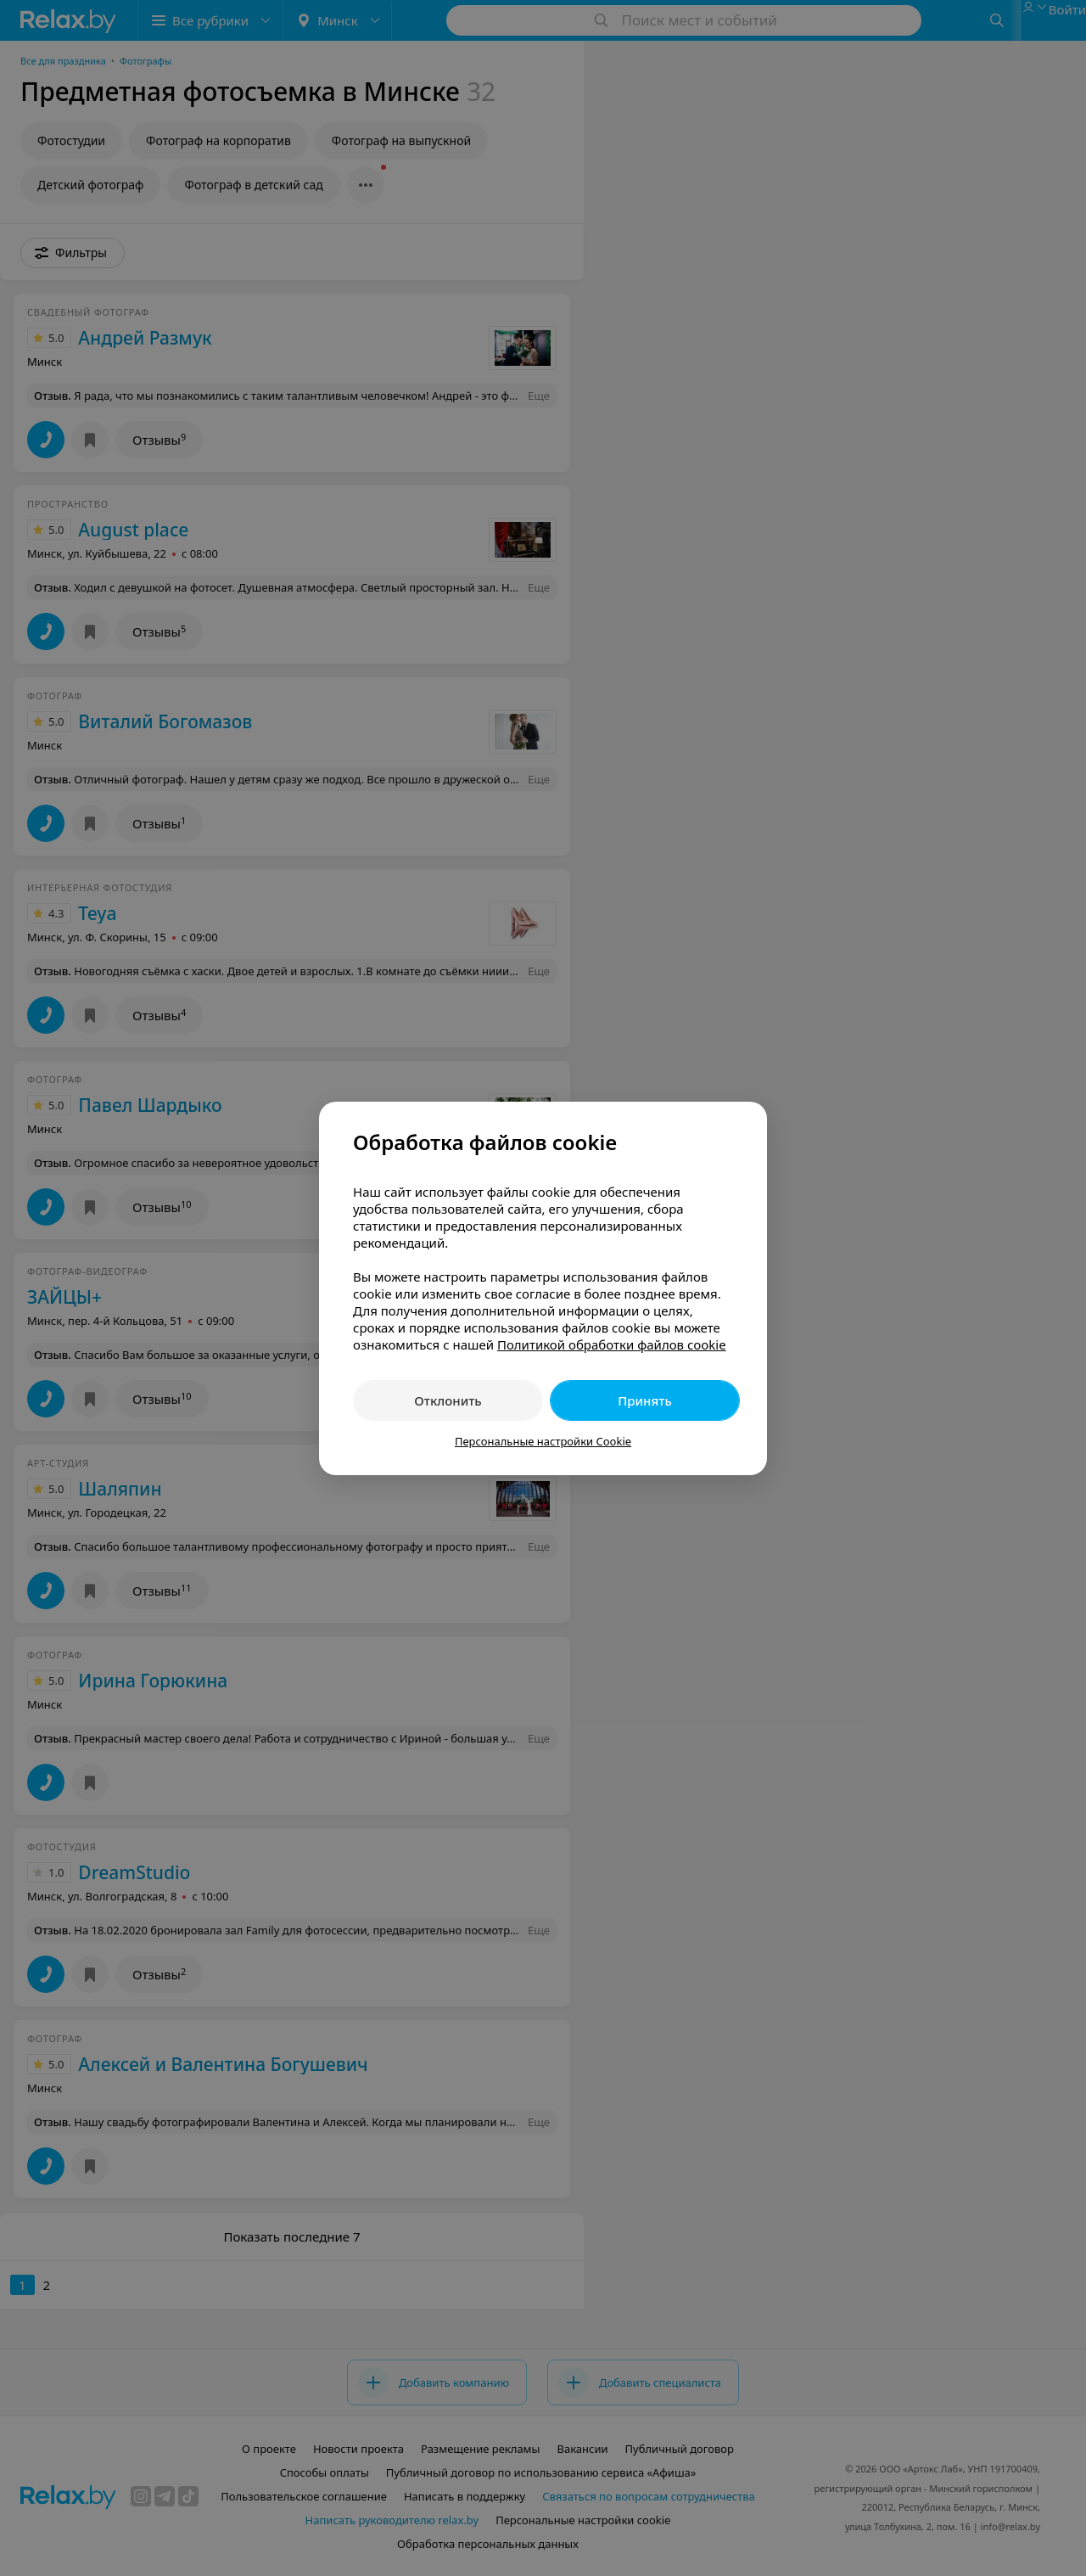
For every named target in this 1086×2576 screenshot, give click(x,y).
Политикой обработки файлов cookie (611, 1344)
